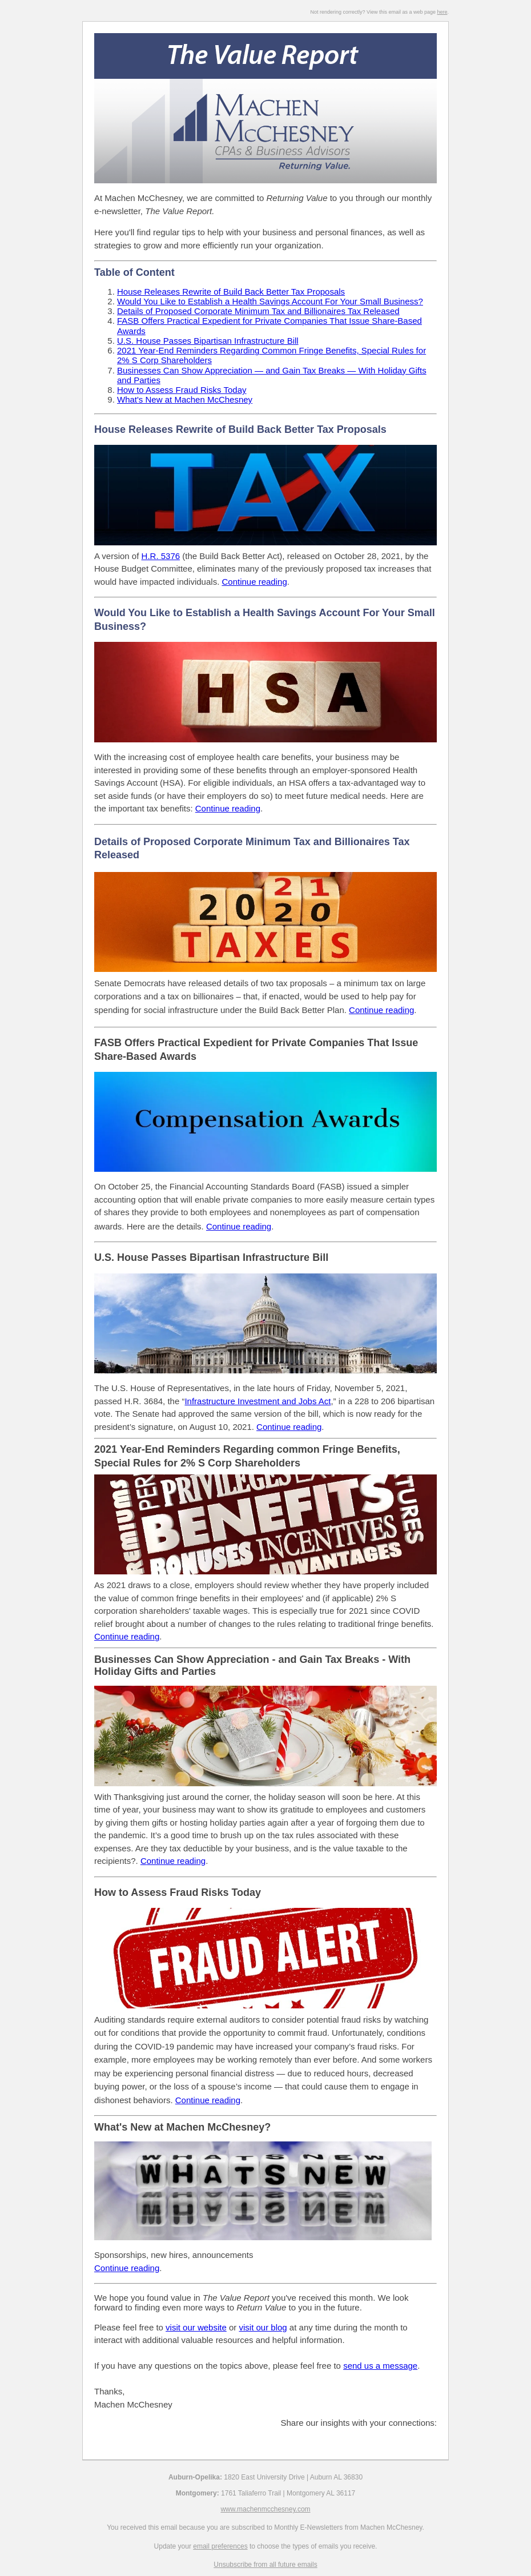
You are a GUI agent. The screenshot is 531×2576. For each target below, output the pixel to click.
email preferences (220, 2546)
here (442, 12)
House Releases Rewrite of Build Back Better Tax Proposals (231, 291)
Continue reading (254, 581)
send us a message (380, 2365)
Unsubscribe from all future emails (265, 2565)
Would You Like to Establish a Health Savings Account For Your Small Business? (270, 301)
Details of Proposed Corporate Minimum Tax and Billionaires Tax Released (258, 311)
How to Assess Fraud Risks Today (181, 390)
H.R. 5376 (161, 556)
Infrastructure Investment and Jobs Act (257, 1401)
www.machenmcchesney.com (265, 2509)
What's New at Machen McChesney (184, 399)
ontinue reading (176, 1861)
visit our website (196, 2327)
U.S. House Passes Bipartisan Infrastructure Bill (208, 340)
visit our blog (263, 2327)
